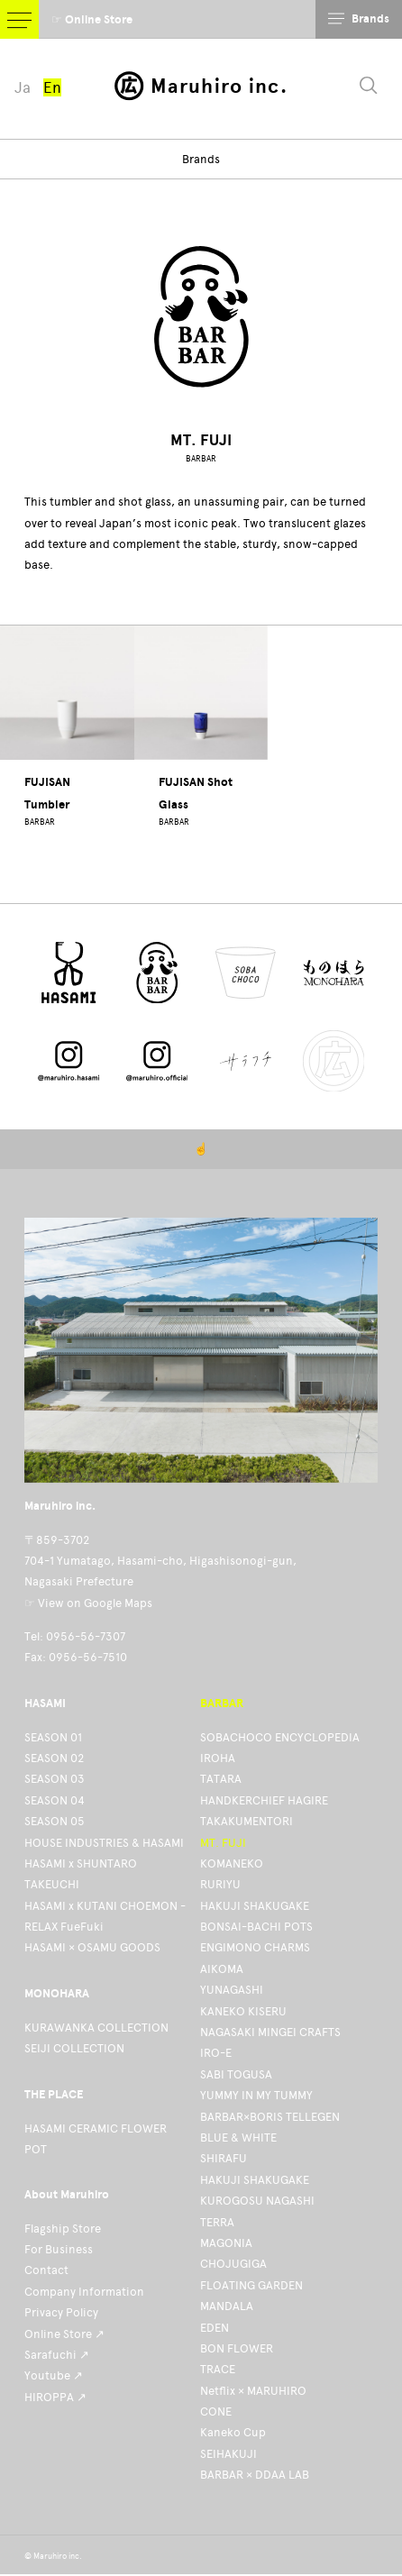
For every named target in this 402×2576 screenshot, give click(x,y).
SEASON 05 (54, 1821)
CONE (216, 2411)
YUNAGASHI (231, 1989)
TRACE (217, 2369)
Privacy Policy (61, 2312)
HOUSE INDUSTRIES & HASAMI (104, 1843)
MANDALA (226, 2306)
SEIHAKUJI (228, 2454)
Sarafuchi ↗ (56, 2354)
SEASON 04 (54, 1800)
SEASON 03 (54, 1779)
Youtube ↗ (53, 2375)
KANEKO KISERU (243, 2011)
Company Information (84, 2291)
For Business (58, 2249)
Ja (22, 87)
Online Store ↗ (64, 2334)
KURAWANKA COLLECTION (96, 2027)
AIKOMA (221, 1969)
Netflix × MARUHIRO (253, 2391)
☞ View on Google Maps (88, 1603)
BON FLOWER (236, 2348)
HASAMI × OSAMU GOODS (92, 1947)
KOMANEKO (231, 1863)
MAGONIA (226, 2243)
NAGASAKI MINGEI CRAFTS (270, 2032)
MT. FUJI (223, 1843)
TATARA (221, 1779)
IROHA (217, 1758)
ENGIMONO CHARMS (255, 1947)
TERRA (217, 2222)
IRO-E (216, 2053)
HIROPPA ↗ (55, 2397)
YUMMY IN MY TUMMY (256, 2095)
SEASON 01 (53, 1737)
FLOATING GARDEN (251, 2285)
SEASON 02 (54, 1758)
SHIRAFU (223, 2158)
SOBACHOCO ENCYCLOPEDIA (280, 1737)
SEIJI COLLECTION (74, 2048)
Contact (46, 2270)
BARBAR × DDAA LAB (254, 2474)
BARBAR (201, 458)
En (52, 87)
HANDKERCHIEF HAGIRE (264, 1800)
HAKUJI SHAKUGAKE (254, 1906)
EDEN (214, 2327)
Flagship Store (62, 2228)
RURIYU (220, 1884)
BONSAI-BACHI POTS (256, 1926)
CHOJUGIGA (233, 2263)
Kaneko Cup (233, 2432)
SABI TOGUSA (236, 2074)
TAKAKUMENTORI (246, 1821)
